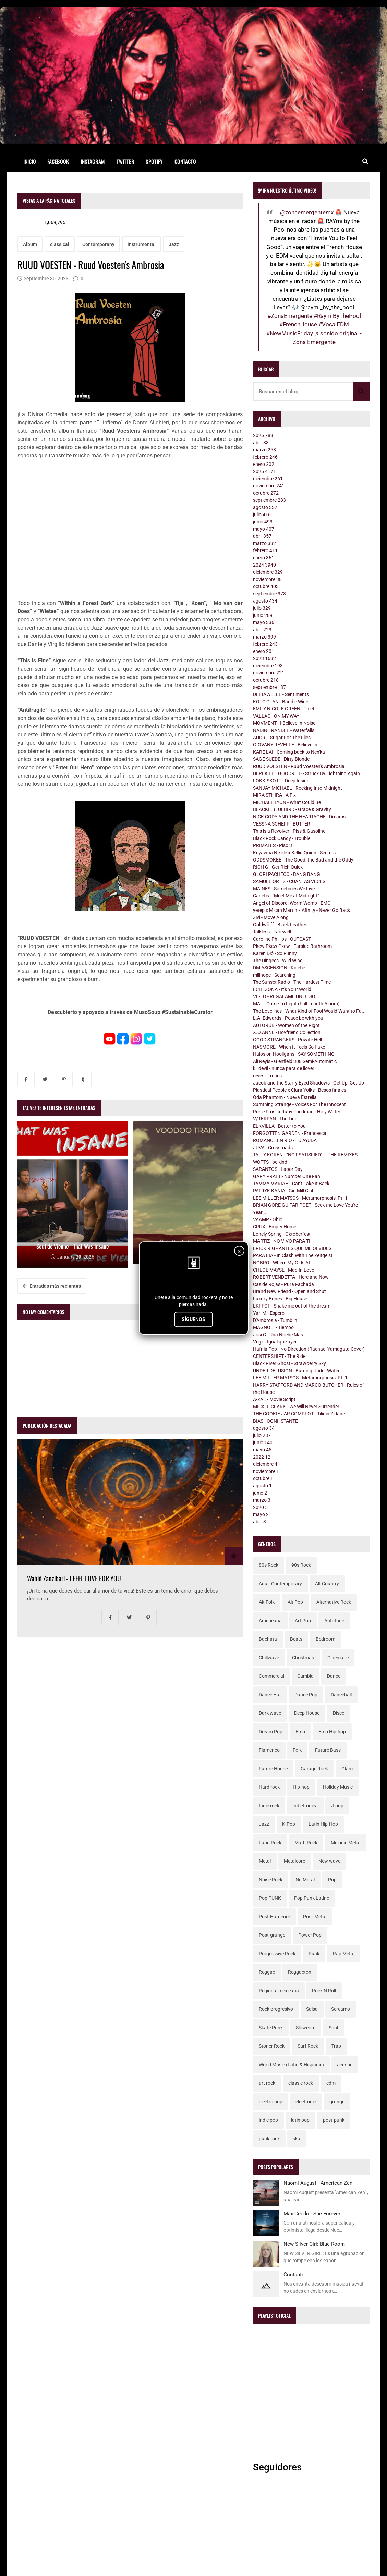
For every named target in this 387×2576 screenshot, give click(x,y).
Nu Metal (305, 1879)
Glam (347, 1768)
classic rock (300, 2083)
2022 (261, 1457)
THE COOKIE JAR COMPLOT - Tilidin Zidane (299, 1413)
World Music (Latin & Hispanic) (291, 2064)
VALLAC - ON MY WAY (276, 716)
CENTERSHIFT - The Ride (279, 1356)
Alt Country (327, 1583)
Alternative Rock (333, 1602)
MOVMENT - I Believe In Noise (284, 723)
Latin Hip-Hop (323, 1824)
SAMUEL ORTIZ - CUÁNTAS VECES (289, 881)
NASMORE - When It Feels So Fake (289, 1047)
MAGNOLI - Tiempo (273, 1327)
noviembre (269, 485)
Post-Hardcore (274, 1916)
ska (296, 2138)
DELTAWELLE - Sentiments (281, 694)
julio (262, 514)
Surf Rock (308, 2046)
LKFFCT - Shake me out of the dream (291, 1306)
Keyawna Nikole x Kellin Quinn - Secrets (294, 852)
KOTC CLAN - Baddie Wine (280, 701)
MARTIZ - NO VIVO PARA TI (281, 1241)
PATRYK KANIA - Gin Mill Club (284, 1190)
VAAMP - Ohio (267, 1219)
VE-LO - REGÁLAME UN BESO (284, 996)
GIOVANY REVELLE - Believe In (285, 744)
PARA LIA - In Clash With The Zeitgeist (292, 1255)
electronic (305, 2101)
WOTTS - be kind (270, 1162)
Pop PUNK (270, 1898)
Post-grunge (272, 1935)
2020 (260, 1507)
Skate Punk (271, 2027)
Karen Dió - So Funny (275, 953)
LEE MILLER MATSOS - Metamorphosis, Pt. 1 (300, 1198)
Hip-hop (301, 1787)
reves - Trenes (267, 1075)
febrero (265, 457)
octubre (266, 493)
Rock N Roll (324, 1990)
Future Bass (328, 1750)
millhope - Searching (274, 975)
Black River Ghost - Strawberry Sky (289, 1363)
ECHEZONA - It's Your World (282, 989)
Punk (314, 1953)
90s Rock (301, 1565)
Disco (338, 1713)
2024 (264, 565)
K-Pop (288, 1824)
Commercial (271, 1676)
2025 (264, 471)
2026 (263, 435)
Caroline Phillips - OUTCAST (282, 939)
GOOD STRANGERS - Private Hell (287, 1039)
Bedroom (325, 1639)
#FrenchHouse (298, 324)
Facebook (58, 161)
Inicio (29, 161)
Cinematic (338, 1657)
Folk (297, 1750)
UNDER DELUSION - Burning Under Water (296, 1370)
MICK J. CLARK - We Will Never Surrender (296, 1406)
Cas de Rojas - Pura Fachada (283, 1284)
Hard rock (269, 1787)
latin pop (300, 2120)
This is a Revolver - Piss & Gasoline (289, 831)
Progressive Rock (277, 1953)
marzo (264, 450)
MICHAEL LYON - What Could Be (287, 802)
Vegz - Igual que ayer (275, 1342)
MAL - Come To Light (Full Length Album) (296, 1003)
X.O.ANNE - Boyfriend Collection (287, 1032)
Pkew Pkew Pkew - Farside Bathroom (292, 946)
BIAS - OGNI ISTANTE (275, 1421)
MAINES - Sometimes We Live (284, 888)
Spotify (154, 161)
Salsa (312, 2009)
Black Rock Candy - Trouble (281, 838)
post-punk (333, 2120)
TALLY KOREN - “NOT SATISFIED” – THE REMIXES (305, 1154)
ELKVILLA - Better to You (279, 1126)
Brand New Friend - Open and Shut (289, 1291)
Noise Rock (270, 1879)
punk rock (269, 2138)
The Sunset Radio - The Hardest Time (292, 982)
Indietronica (305, 1805)
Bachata (268, 1639)
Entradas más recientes (52, 1286)
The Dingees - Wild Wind (278, 960)
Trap (336, 2046)
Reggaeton (299, 1972)
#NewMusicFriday (289, 333)
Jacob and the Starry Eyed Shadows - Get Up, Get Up (308, 1083)
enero (263, 464)
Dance (333, 1676)
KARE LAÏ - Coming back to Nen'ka (289, 752)
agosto (265, 507)
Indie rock (269, 1805)
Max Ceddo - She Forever (311, 2213)
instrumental (142, 244)
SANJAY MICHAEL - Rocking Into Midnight (297, 788)
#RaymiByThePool (337, 315)
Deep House (306, 1713)
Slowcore (305, 2027)
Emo (300, 1731)
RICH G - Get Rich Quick (278, 867)
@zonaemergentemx (307, 212)
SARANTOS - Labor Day (278, 1169)
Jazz (174, 244)
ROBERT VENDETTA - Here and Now (291, 1277)
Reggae (267, 1972)
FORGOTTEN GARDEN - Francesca (289, 1133)
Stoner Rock (272, 2046)
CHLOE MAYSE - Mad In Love (283, 1270)
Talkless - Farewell (272, 931)
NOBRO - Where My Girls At (281, 1262)
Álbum (30, 244)
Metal (265, 1861)
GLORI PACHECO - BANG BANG (286, 874)
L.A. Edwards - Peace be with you (288, 1018)
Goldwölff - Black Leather (279, 924)
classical (59, 244)
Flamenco (269, 1750)
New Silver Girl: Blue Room (314, 2244)
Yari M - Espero (269, 1313)
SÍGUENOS (193, 1319)
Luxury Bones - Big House (280, 1298)
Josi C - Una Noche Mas (278, 1334)
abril (261, 442)
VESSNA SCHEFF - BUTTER (281, 824)
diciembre (268, 478)
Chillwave (269, 1657)
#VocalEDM (333, 324)
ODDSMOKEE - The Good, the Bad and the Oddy (303, 860)
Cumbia (305, 1676)
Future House (273, 1768)
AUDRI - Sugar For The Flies (282, 737)
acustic (344, 2064)
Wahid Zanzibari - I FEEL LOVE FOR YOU (74, 1578)
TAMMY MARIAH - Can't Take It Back (291, 1183)
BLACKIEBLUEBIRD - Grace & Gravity (292, 809)
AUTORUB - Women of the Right (286, 1025)
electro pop (270, 2101)
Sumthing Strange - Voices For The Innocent (299, 1104)
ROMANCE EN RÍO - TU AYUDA (285, 1140)
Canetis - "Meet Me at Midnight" (286, 896)
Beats (296, 1639)
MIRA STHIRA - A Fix (274, 795)
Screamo (340, 2009)
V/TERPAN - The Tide (275, 1119)
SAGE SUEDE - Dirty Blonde (281, 759)
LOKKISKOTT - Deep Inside (281, 780)
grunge (336, 2101)
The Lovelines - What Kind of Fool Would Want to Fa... (309, 1011)
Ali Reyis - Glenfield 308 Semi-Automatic (295, 1061)
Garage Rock (314, 1768)
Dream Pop (270, 1731)
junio (263, 521)
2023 (264, 658)
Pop (332, 1879)
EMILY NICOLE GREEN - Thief (283, 708)
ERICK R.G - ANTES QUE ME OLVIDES (292, 1248)
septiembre (269, 500)
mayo (263, 529)
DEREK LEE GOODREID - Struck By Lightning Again (306, 773)
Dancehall (341, 1694)
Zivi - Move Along (271, 917)
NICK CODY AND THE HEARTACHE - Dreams (299, 816)
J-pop (337, 1805)
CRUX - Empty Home (274, 1226)
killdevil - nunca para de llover (283, 1068)
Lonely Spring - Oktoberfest (282, 1234)
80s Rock (268, 1565)
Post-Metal (314, 1916)
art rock (267, 2083)
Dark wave (270, 1713)
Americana (270, 1620)
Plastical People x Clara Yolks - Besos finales (299, 1090)
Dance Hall (270, 1694)
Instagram (93, 161)
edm (331, 2083)
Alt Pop (295, 1602)
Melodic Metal (345, 1842)
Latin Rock (270, 1842)
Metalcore (294, 1861)
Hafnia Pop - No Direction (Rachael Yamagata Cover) (309, 1349)
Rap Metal (343, 1953)
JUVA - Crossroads (273, 1147)
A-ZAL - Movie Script (274, 1399)
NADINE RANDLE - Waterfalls (283, 730)
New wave (329, 1861)
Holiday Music (338, 1787)
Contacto (185, 161)
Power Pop (310, 1935)
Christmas (303, 1657)
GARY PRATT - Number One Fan (286, 1176)
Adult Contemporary (280, 1583)
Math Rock (305, 1842)
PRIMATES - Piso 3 (272, 845)
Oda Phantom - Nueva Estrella (285, 1097)
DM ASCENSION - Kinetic (279, 967)
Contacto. (294, 2274)
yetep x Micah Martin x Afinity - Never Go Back (301, 910)
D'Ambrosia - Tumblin (275, 1320)
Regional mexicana (279, 1990)
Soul (333, 2027)
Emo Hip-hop (332, 1731)
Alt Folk (267, 1602)
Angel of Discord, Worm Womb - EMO (292, 903)
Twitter (125, 161)
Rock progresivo (276, 2009)
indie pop (268, 2120)
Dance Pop (305, 1694)
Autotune (334, 1620)
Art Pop (303, 1620)
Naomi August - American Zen (317, 2183)
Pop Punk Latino (311, 1898)
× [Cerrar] (239, 1251)
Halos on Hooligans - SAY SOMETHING (294, 1054)
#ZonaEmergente (289, 315)
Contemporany (98, 244)
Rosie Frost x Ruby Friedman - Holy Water (296, 1111)
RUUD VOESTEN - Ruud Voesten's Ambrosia (298, 766)
